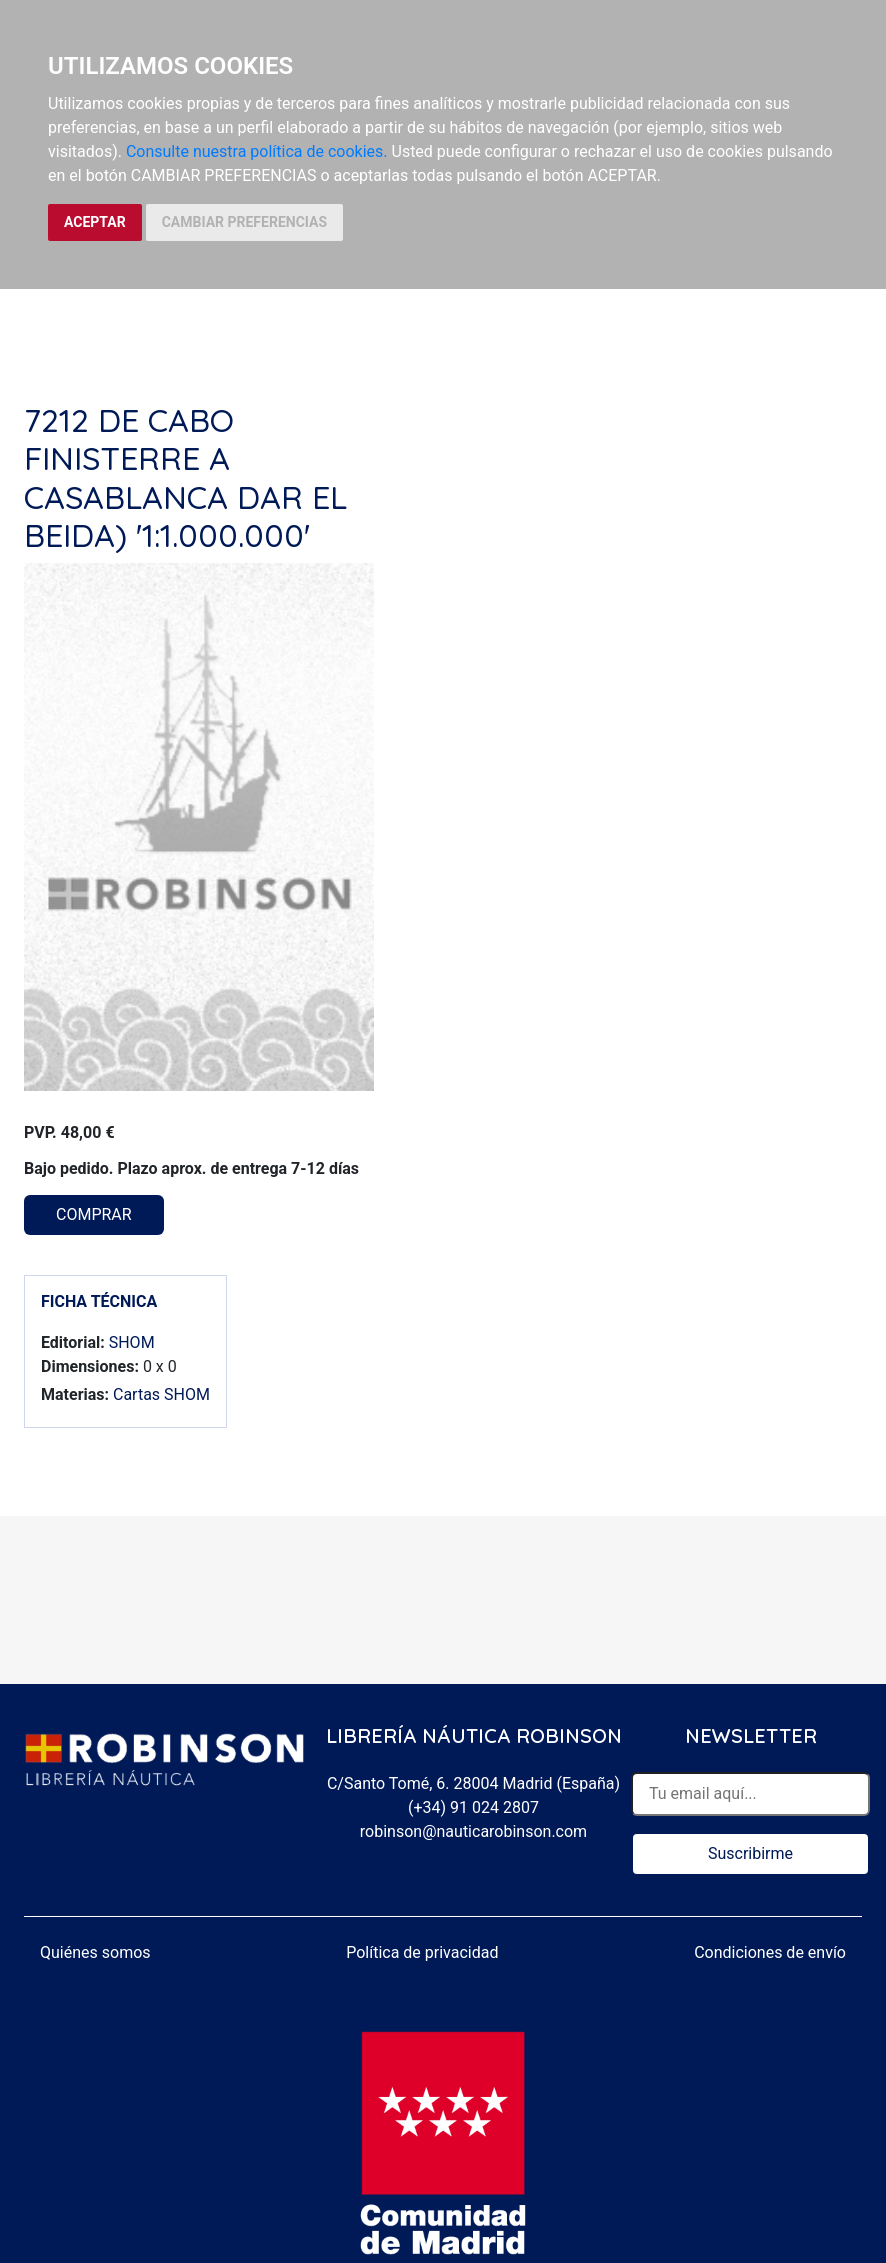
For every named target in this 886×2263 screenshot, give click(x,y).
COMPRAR (94, 1214)
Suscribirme (750, 1853)
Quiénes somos (95, 1952)
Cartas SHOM (161, 1394)
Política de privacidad (422, 1952)
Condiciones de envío (770, 1952)
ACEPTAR (95, 222)
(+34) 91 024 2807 (473, 1807)
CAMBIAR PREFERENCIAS (244, 222)
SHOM (132, 1342)
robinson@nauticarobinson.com (473, 1831)
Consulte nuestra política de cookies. (257, 151)
